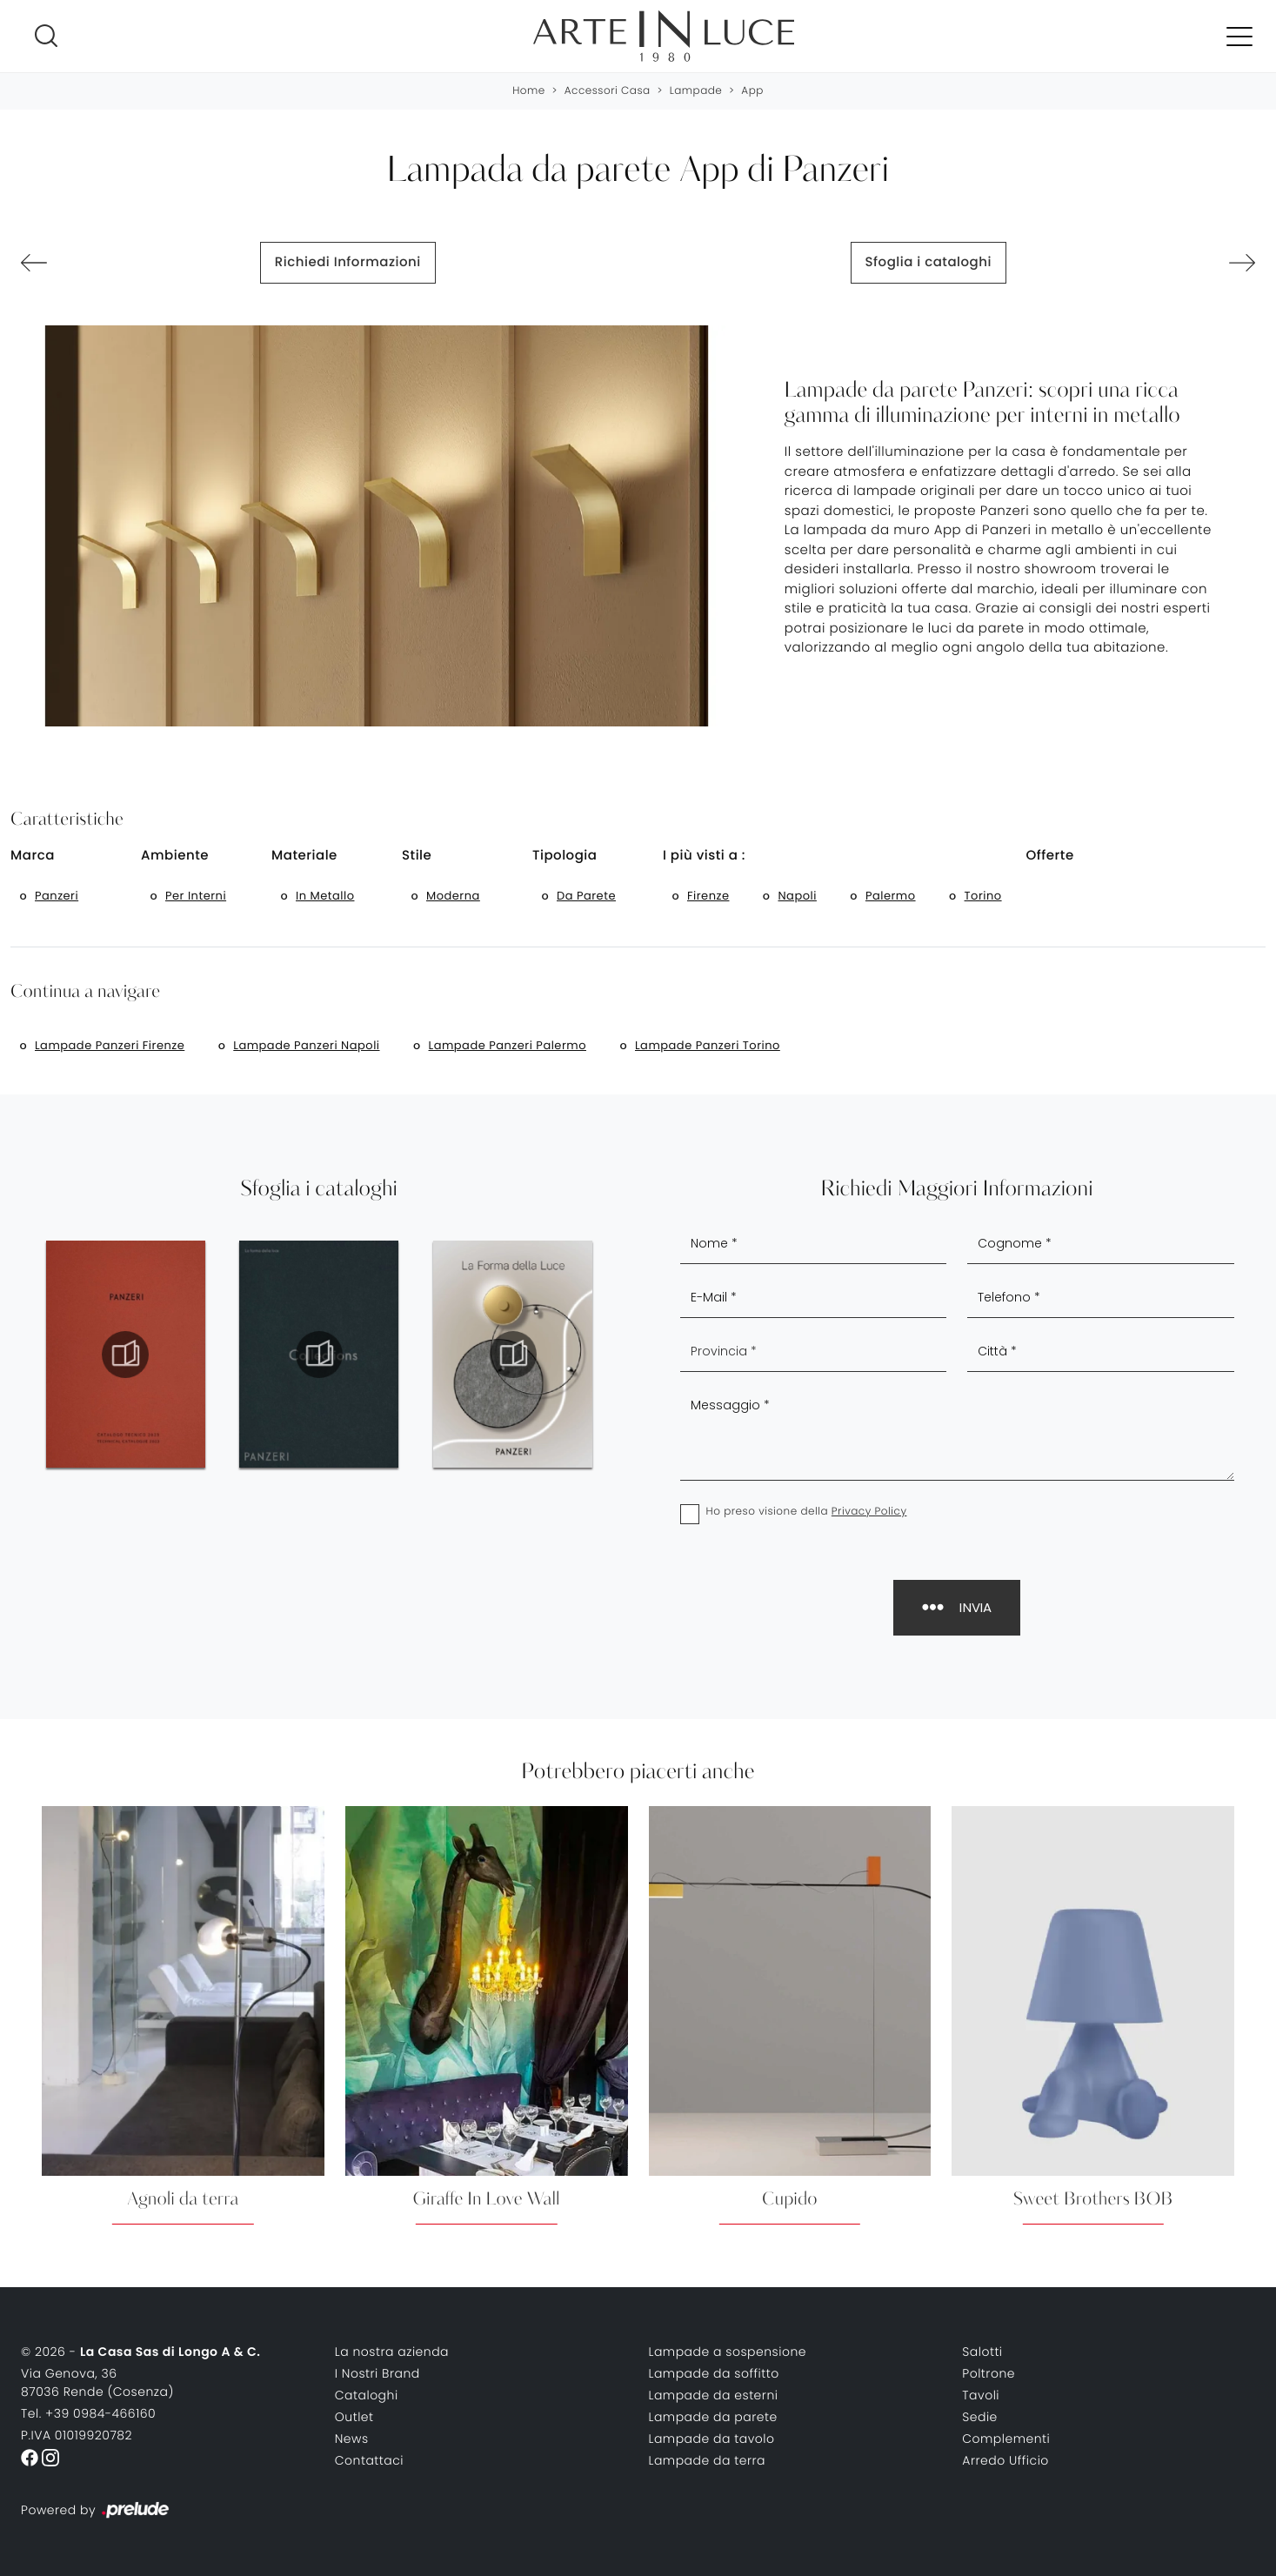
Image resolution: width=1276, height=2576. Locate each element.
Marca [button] (32, 855)
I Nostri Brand (377, 2373)
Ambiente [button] (175, 855)
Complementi (1006, 2438)
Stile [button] (416, 855)
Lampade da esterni (713, 2395)
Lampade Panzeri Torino (707, 1045)
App (752, 91)
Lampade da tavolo (712, 2438)
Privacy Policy (869, 1511)
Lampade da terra (707, 2460)
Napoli (797, 895)
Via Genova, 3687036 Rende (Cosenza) (97, 2382)
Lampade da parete (713, 2416)
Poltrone (988, 2373)
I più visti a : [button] (704, 855)
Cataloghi (366, 2395)
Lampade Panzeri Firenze (109, 1045)
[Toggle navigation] (1239, 35)
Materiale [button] (304, 855)
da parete (586, 895)
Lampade (696, 91)
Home (528, 91)
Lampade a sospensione (728, 2351)
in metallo (325, 895)
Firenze (708, 895)
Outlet (354, 2416)
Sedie (980, 2416)
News (352, 2438)
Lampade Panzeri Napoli (306, 1045)
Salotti (982, 2351)
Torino (983, 895)
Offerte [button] (1050, 855)
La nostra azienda (392, 2351)
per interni (195, 895)
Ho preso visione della (806, 1511)
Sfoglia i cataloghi (928, 262)
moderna (453, 895)
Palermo (890, 895)
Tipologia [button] (565, 855)
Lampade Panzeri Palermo (507, 1045)
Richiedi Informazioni (348, 262)
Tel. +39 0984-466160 (88, 2413)
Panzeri (56, 895)
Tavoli (980, 2395)
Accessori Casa (608, 91)
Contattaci (369, 2460)
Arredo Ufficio (1005, 2460)
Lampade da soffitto (714, 2373)
